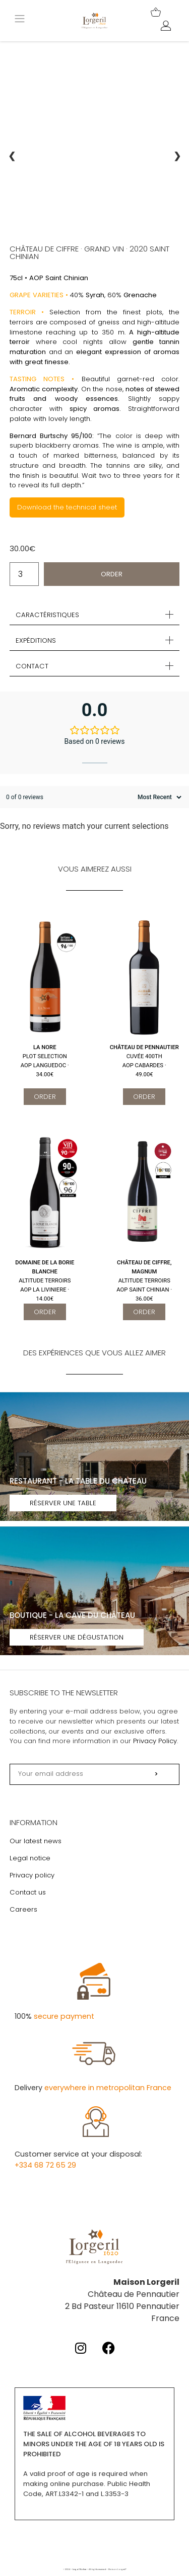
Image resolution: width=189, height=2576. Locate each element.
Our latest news (35, 1841)
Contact (32, 666)
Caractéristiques (47, 615)
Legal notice (30, 1858)
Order (111, 574)
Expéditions (36, 640)
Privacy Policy (155, 1741)
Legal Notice (79, 2569)
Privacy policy (32, 1875)
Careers (23, 1909)
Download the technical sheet (67, 507)
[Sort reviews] (158, 797)
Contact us (28, 1892)
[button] (95, 615)
